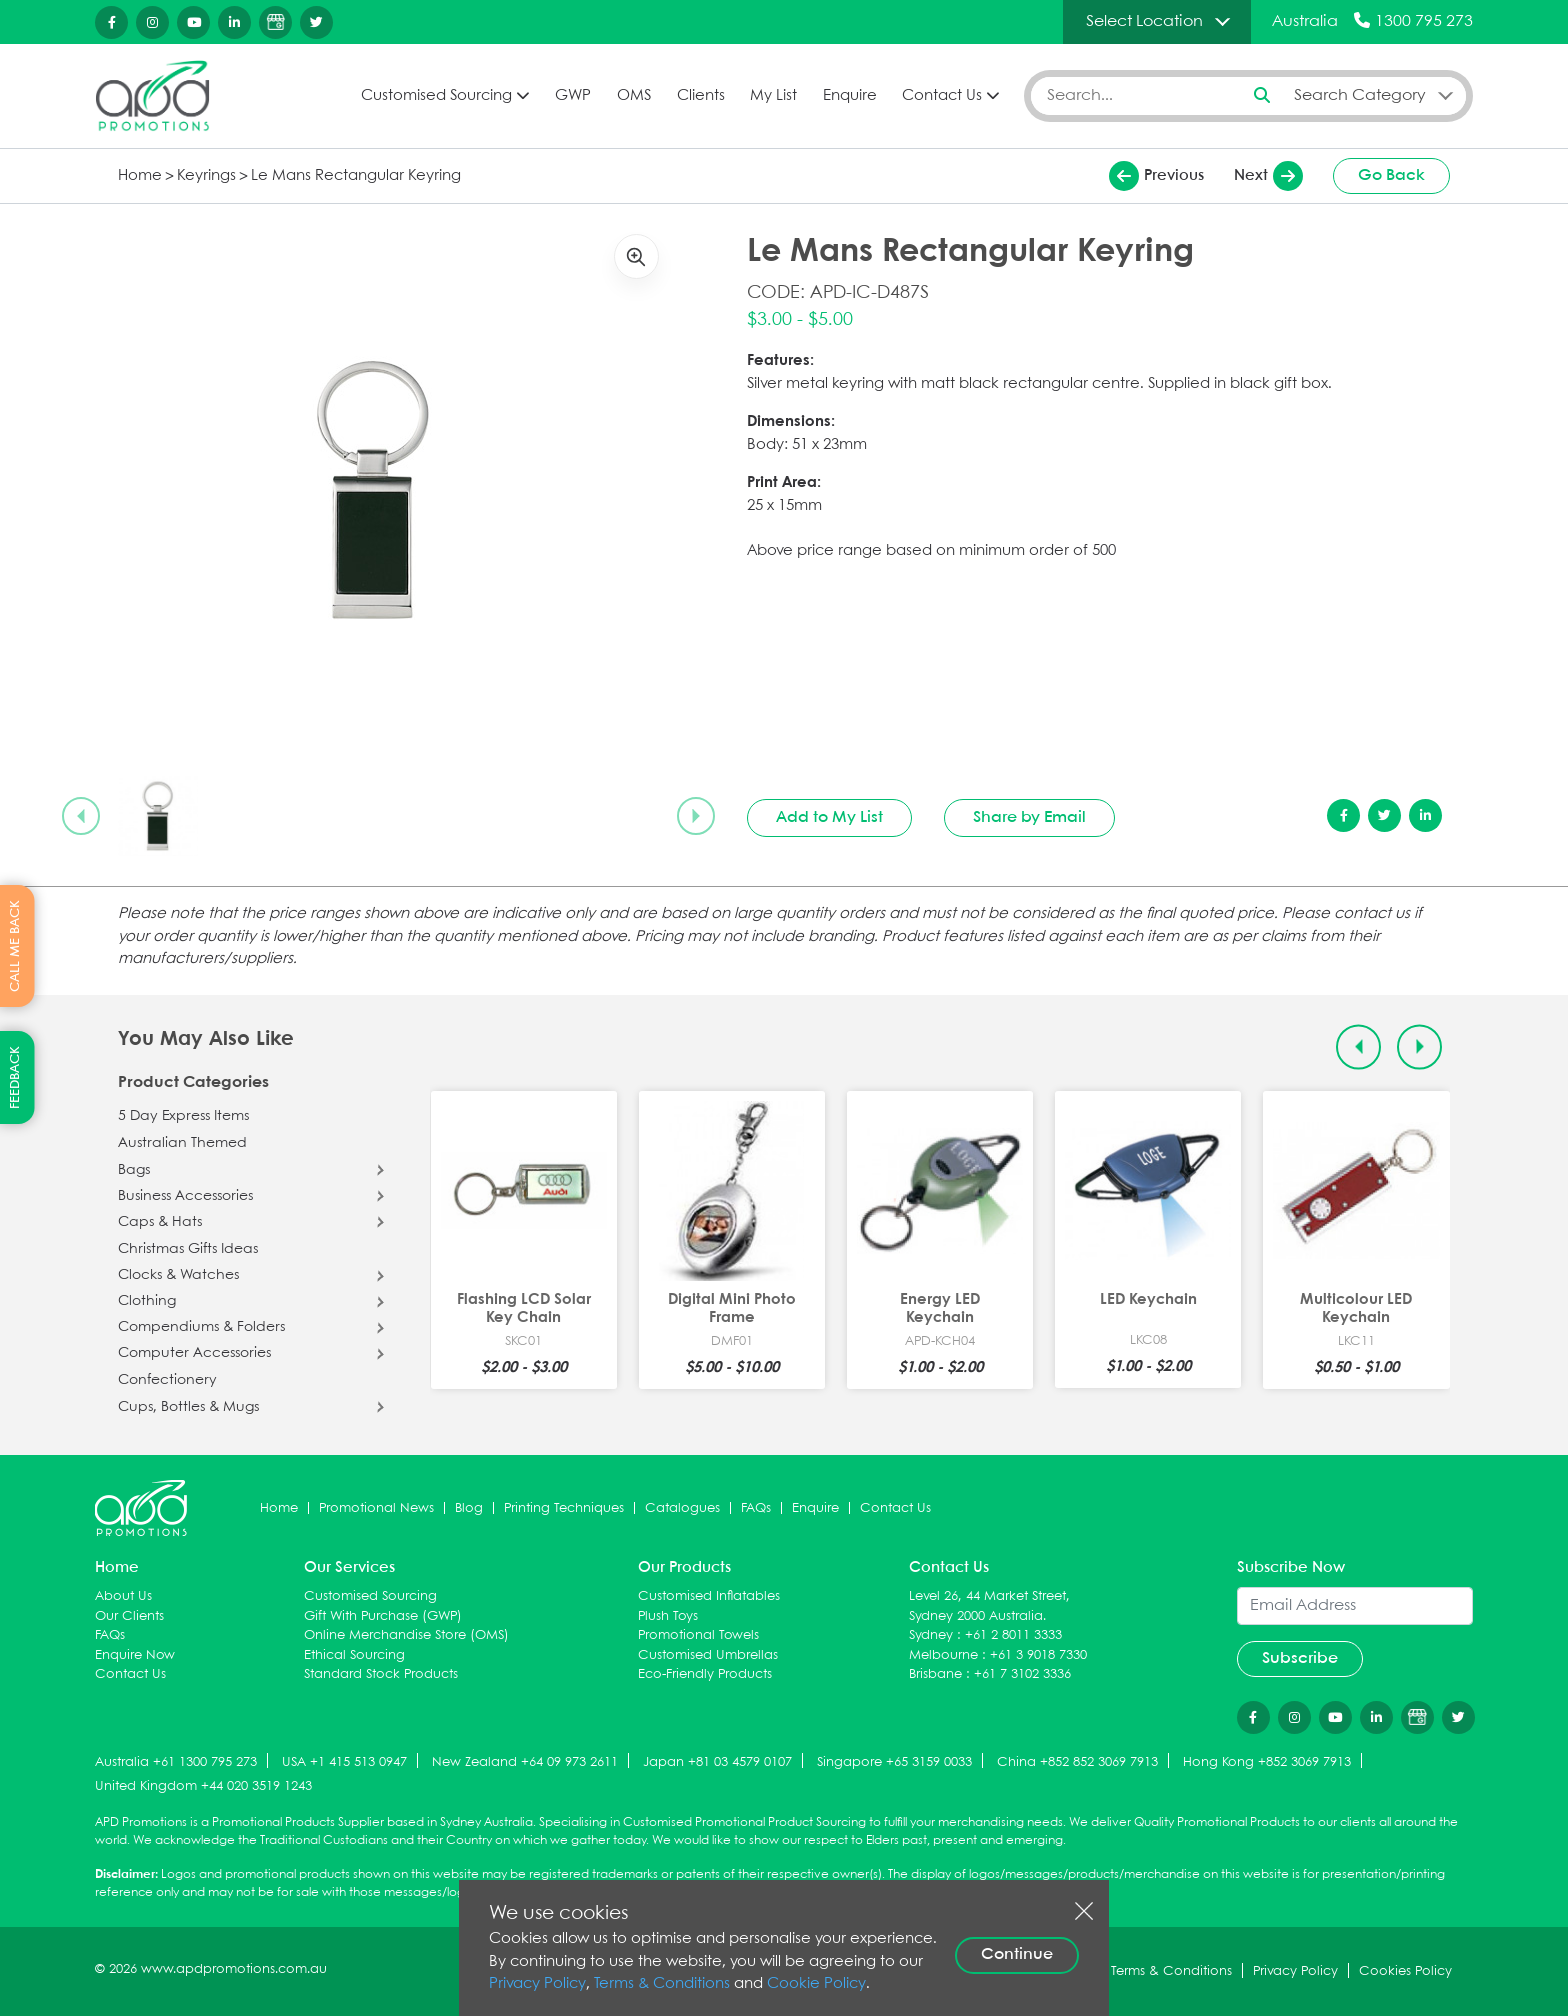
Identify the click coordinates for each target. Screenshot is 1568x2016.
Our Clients (129, 1616)
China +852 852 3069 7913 (1077, 1762)
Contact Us (942, 96)
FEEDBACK (15, 1077)
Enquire (850, 96)
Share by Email (1029, 817)
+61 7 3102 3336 (1022, 1674)
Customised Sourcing (436, 96)
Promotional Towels (698, 1635)
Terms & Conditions (662, 1984)
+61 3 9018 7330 (1038, 1655)
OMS (634, 96)
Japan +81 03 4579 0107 (717, 1762)
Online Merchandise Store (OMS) (406, 1635)
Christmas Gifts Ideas (188, 1249)
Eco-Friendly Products (705, 1674)
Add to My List (829, 817)
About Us (123, 1596)
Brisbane (935, 1674)
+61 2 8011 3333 (1013, 1635)
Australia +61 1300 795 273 (176, 1762)
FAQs (756, 1508)
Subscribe (1300, 1658)
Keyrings (206, 176)
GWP (573, 96)
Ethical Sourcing (354, 1655)
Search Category (1360, 95)
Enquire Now (135, 1655)
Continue (1017, 1954)
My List (773, 96)
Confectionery (167, 1380)
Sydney (931, 1635)
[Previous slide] (81, 816)
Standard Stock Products (381, 1674)
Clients (701, 96)
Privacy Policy (537, 1984)
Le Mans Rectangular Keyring (356, 176)
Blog (469, 1508)
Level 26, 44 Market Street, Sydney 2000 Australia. (989, 1606)
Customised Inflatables (709, 1596)
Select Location (1144, 21)
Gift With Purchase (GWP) (383, 1616)
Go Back (1391, 175)
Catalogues (682, 1508)
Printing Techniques (564, 1508)
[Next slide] (696, 816)
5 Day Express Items (183, 1116)
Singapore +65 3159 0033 (894, 1762)
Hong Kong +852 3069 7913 (1267, 1762)
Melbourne (943, 1655)
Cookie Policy (816, 1984)
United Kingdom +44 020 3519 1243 (203, 1786)
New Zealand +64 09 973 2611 (525, 1762)
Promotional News (376, 1508)
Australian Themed (182, 1143)
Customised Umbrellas (708, 1655)
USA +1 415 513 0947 (344, 1762)
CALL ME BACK (15, 946)
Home (140, 176)
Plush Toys (668, 1616)
